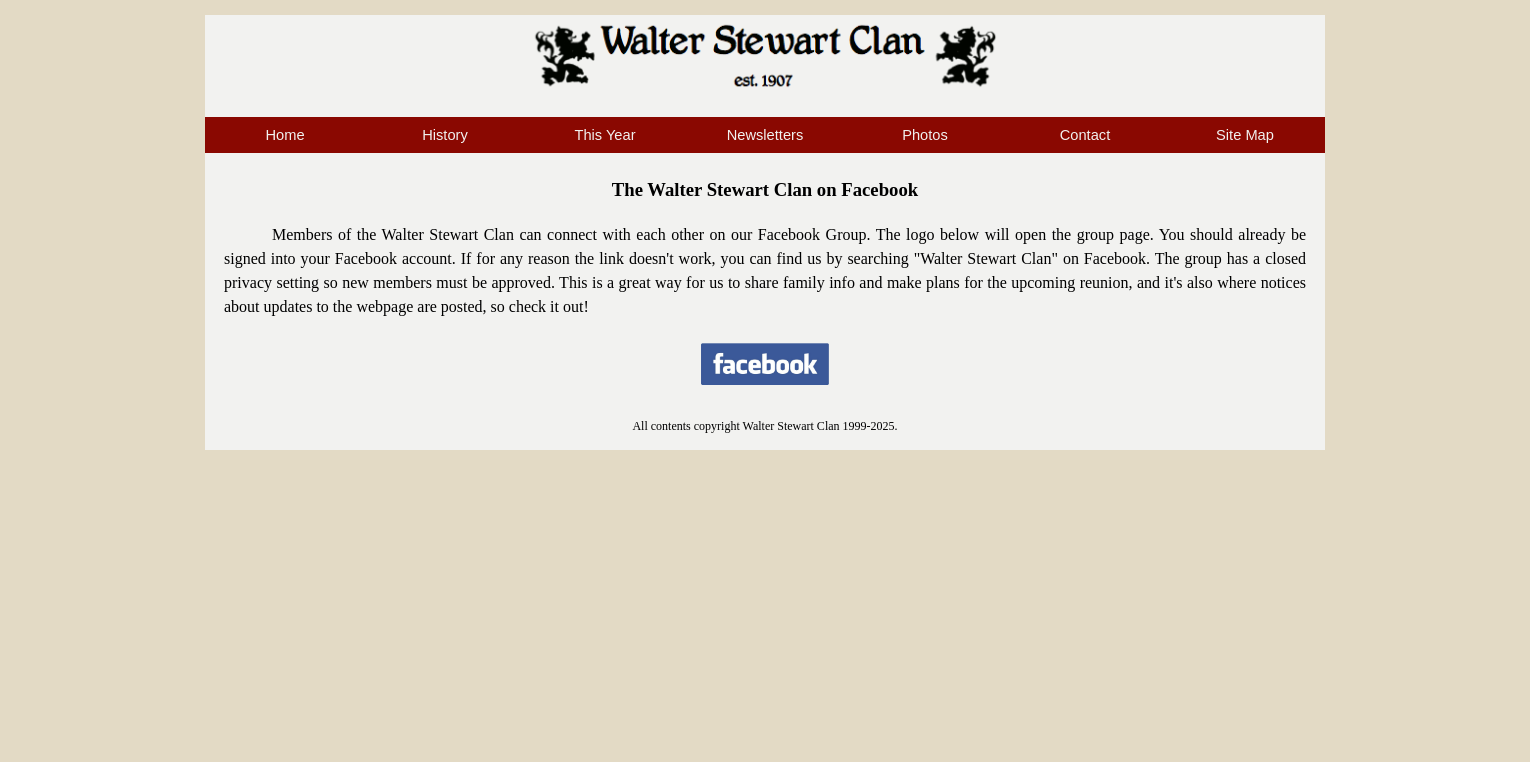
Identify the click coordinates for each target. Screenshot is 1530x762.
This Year (604, 135)
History (445, 135)
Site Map (1245, 135)
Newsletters (765, 135)
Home (284, 135)
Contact (1085, 135)
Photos (925, 135)
